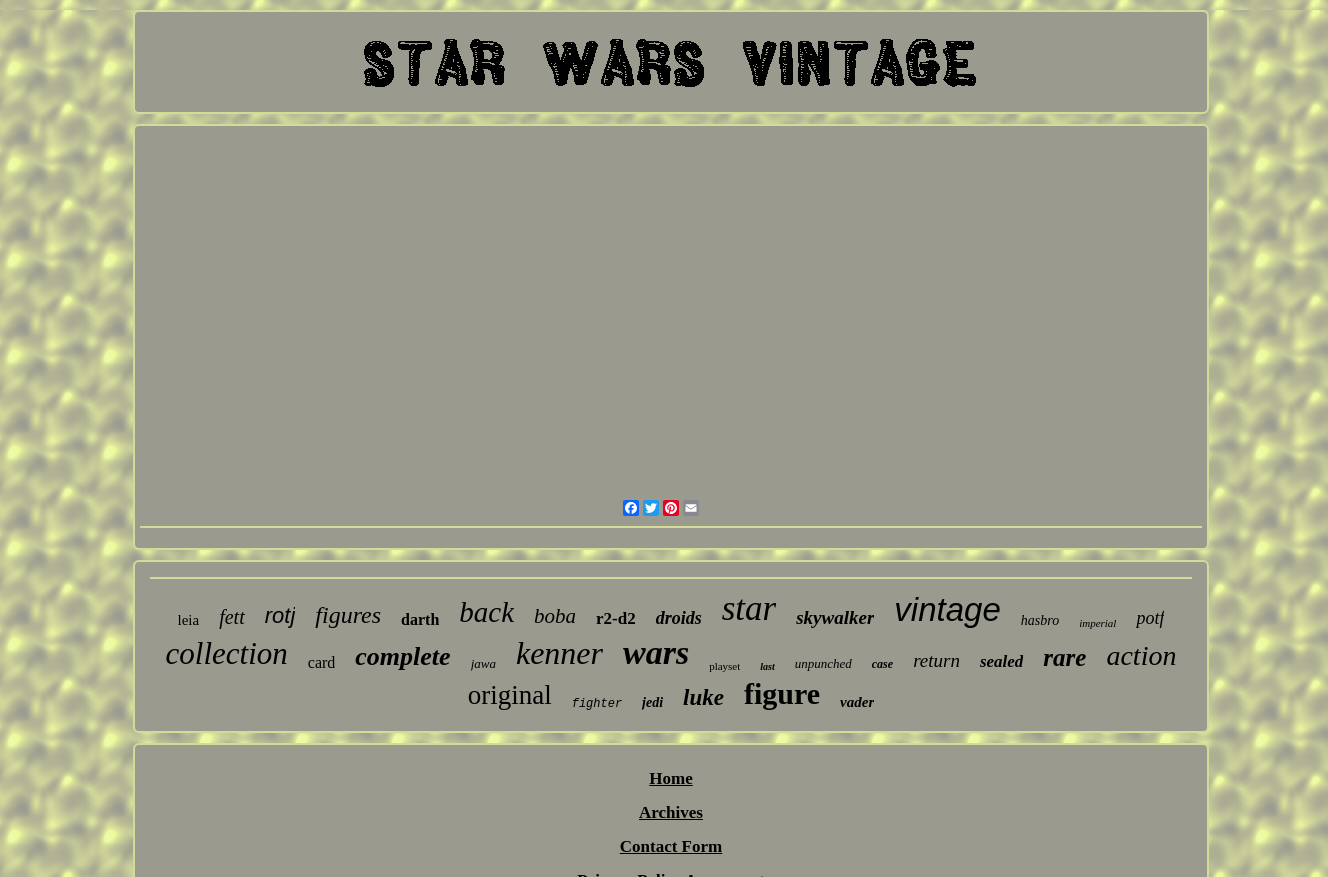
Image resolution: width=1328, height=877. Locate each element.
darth (420, 619)
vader (857, 702)
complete (402, 656)
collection (227, 653)
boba (555, 616)
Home (670, 778)
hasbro (1040, 620)
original (510, 695)
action (1141, 655)
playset (724, 666)
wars (656, 652)
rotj (280, 615)
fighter (597, 704)
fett (232, 617)
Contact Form (671, 846)
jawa (483, 663)
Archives (671, 812)
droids (679, 618)
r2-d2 (616, 618)
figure (782, 693)
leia (189, 620)
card (322, 662)
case (882, 664)
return (936, 660)
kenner (559, 653)
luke (703, 697)
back (486, 612)
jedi (652, 702)
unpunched (823, 663)
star (749, 608)
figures (348, 615)
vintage (947, 609)
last (767, 666)
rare (1064, 657)
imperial (1097, 623)
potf (1150, 618)
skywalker (835, 617)
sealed (1001, 661)
